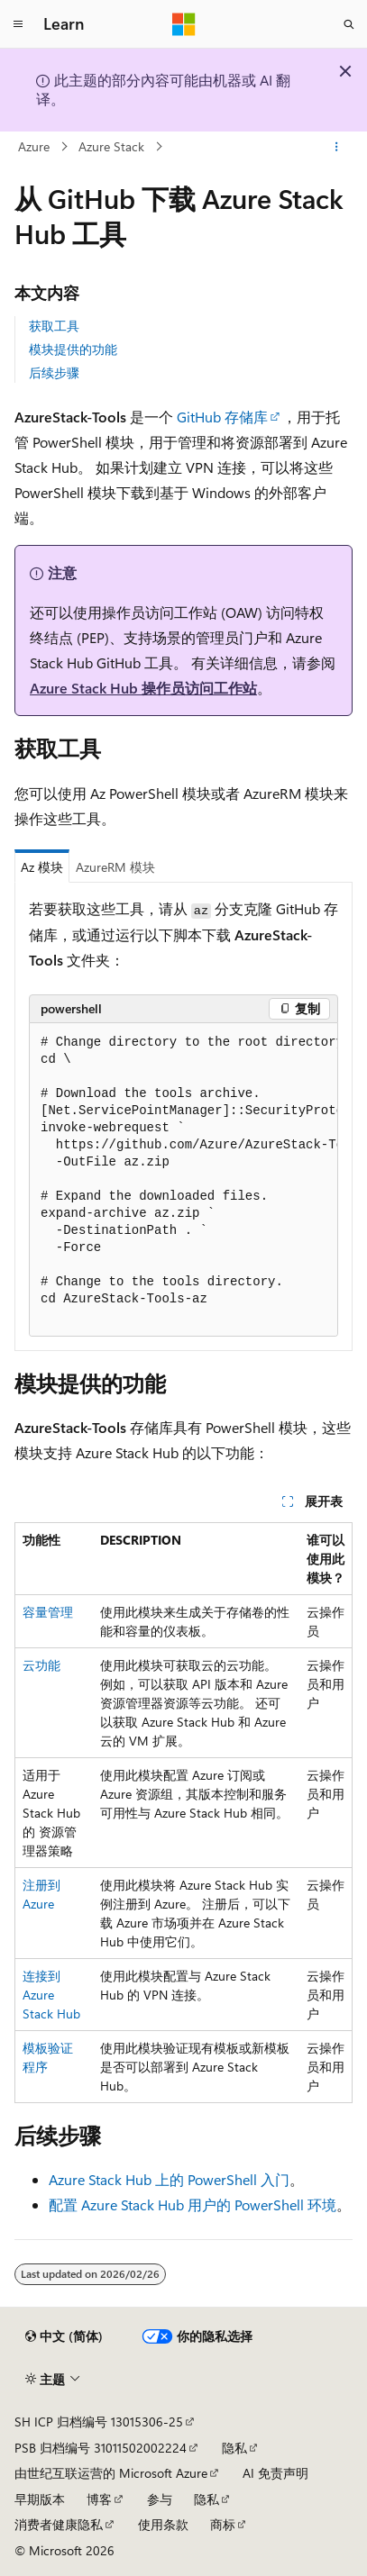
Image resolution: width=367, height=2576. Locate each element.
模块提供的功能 (73, 349)
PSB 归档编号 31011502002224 (100, 2447)
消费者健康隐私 (58, 2524)
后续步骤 (54, 372)
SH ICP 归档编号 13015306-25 (98, 2421)
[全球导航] (18, 24)
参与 (159, 2499)
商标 (222, 2524)
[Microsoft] (184, 24)
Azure (34, 146)
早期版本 (39, 2499)
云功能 (41, 1664)
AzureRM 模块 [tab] (115, 866)
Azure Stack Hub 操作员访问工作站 (143, 687)
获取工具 (54, 325)
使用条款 (163, 2524)
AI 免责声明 (275, 2472)
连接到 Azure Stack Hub (51, 1994)
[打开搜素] (349, 24)
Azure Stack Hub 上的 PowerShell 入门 (169, 2179)
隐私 (234, 2447)
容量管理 (48, 1611)
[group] (183, 1180)
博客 (99, 2499)
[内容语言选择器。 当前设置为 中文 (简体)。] (64, 2336)
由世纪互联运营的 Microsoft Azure (110, 2472)
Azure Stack (111, 146)
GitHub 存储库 (222, 416)
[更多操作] (337, 146)
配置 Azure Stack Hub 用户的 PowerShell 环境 (192, 2204)
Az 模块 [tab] (42, 866)
